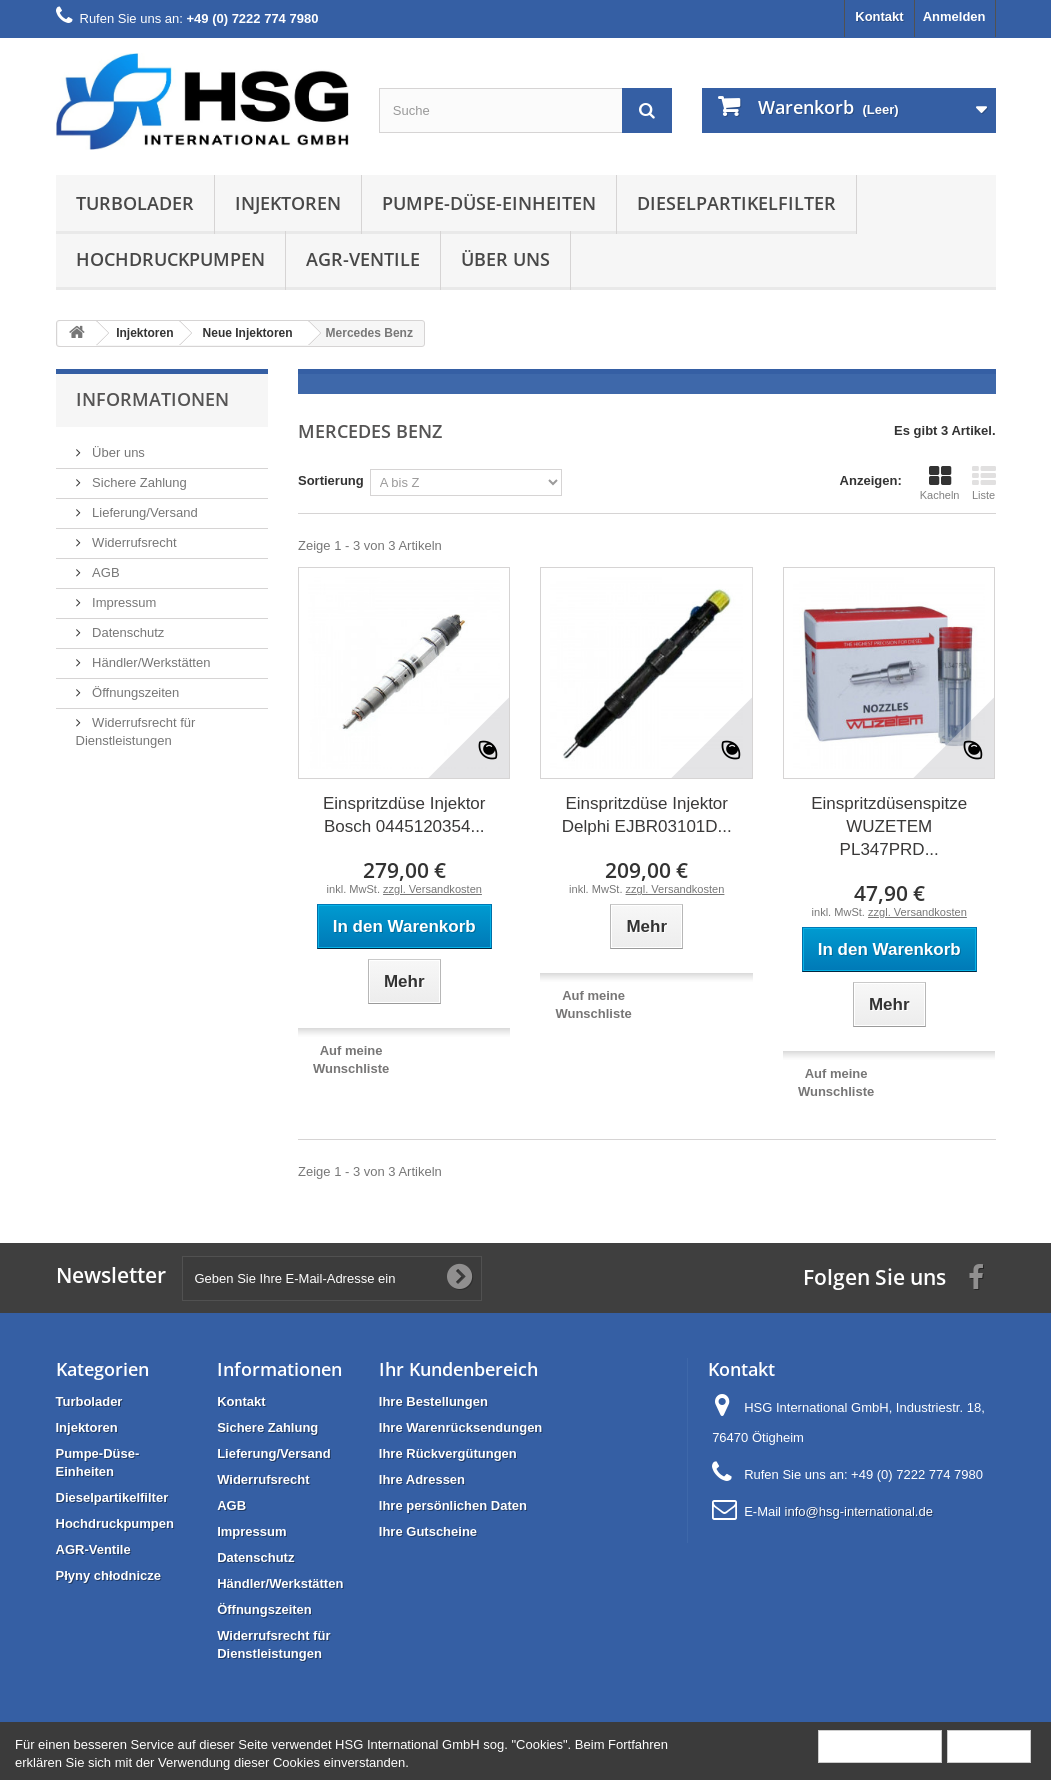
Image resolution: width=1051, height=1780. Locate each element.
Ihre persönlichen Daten (453, 1505)
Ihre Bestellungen (433, 1401)
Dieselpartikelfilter (736, 203)
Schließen (989, 1745)
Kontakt (879, 16)
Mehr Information (880, 1745)
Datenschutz (127, 632)
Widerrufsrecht (133, 542)
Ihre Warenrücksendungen (461, 1427)
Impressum (123, 602)
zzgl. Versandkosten (432, 889)
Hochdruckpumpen (170, 259)
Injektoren (288, 203)
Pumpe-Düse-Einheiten (489, 203)
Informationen (152, 399)
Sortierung (331, 480)
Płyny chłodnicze (108, 1575)
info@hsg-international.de (859, 1511)
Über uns (505, 259)
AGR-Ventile (363, 259)
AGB (104, 572)
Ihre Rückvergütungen (448, 1453)
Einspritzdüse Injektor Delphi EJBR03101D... (647, 815)
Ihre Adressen (422, 1479)
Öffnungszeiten (134, 692)
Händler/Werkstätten (150, 662)
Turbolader (135, 203)
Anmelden (954, 16)
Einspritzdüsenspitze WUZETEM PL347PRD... (889, 826)
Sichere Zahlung (138, 482)
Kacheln (940, 483)
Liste (984, 483)
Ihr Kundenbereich (458, 1369)
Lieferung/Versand (143, 512)
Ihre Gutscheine (428, 1531)
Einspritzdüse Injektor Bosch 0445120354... (404, 815)
